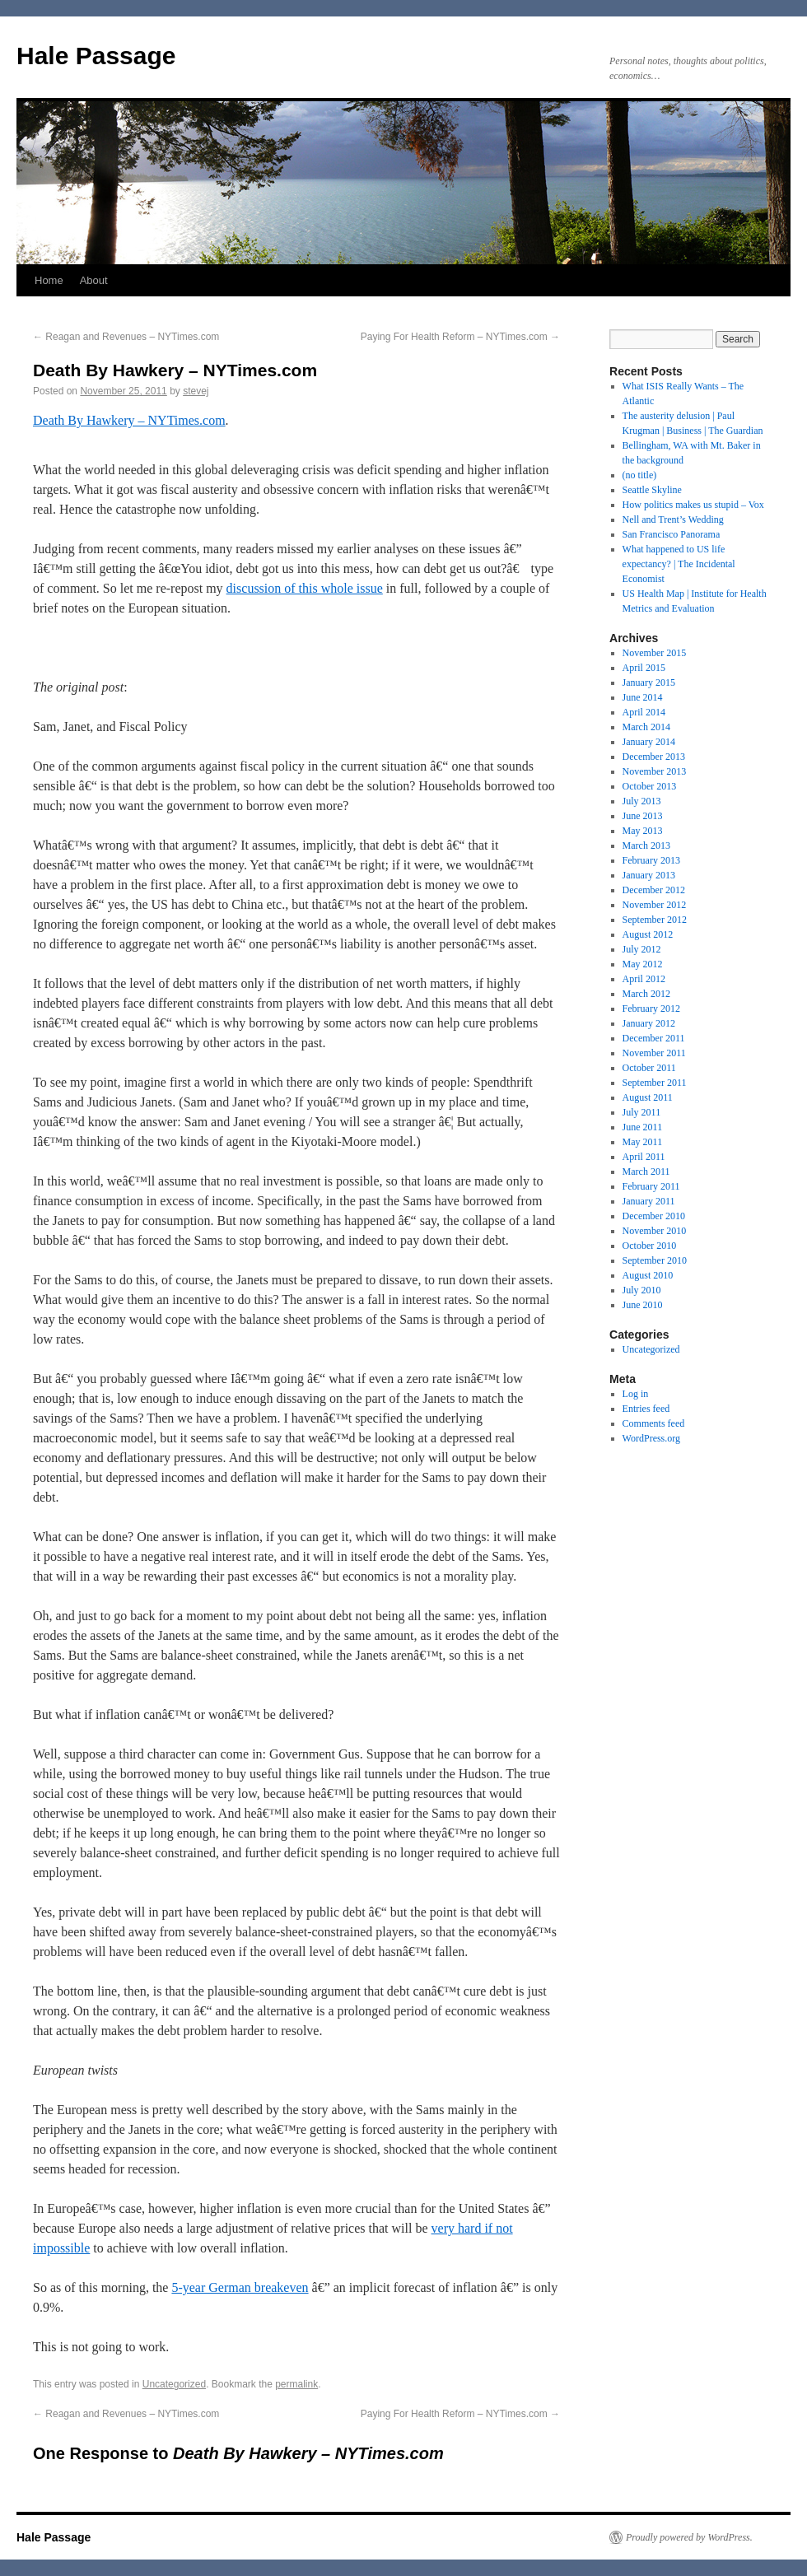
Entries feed (646, 1408)
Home (49, 280)
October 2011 (649, 1068)
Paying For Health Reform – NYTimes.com (460, 336)
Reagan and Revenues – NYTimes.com (126, 336)
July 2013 (642, 801)
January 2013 (649, 875)
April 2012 (644, 979)
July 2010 (642, 1290)
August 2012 (648, 934)
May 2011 (643, 1142)
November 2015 (655, 653)
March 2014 (646, 727)
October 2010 (650, 1245)
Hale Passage (95, 55)
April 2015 (644, 667)
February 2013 (651, 860)
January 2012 (649, 1023)
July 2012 (642, 949)
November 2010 (655, 1231)
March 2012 (646, 993)
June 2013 (643, 816)
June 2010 (643, 1305)
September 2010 (655, 1260)
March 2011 (646, 1171)
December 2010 (654, 1216)
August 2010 (648, 1275)
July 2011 (642, 1112)
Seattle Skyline (652, 490)
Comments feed (654, 1423)
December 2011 (654, 1038)
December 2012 (654, 890)
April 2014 (644, 712)
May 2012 (643, 964)
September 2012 (655, 919)
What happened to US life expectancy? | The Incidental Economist (679, 564)
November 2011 (654, 1053)
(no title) (640, 475)
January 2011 (649, 1201)
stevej (195, 391)
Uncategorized (174, 2384)
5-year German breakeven (239, 2287)
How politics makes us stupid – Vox (693, 504)
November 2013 (655, 771)
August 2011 (648, 1097)
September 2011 (655, 1082)
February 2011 (651, 1186)
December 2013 (654, 756)
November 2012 (655, 905)
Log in (636, 1394)
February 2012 (651, 1008)
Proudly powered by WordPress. (689, 2537)
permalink (296, 2384)
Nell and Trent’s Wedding (673, 519)
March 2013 (646, 845)
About (94, 280)
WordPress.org (651, 1438)
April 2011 (644, 1156)
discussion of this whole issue (304, 588)
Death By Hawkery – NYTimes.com (129, 420)
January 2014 (649, 742)
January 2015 (649, 682)
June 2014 (643, 697)
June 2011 (643, 1127)
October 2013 (650, 786)
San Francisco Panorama (672, 534)
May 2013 (643, 830)
